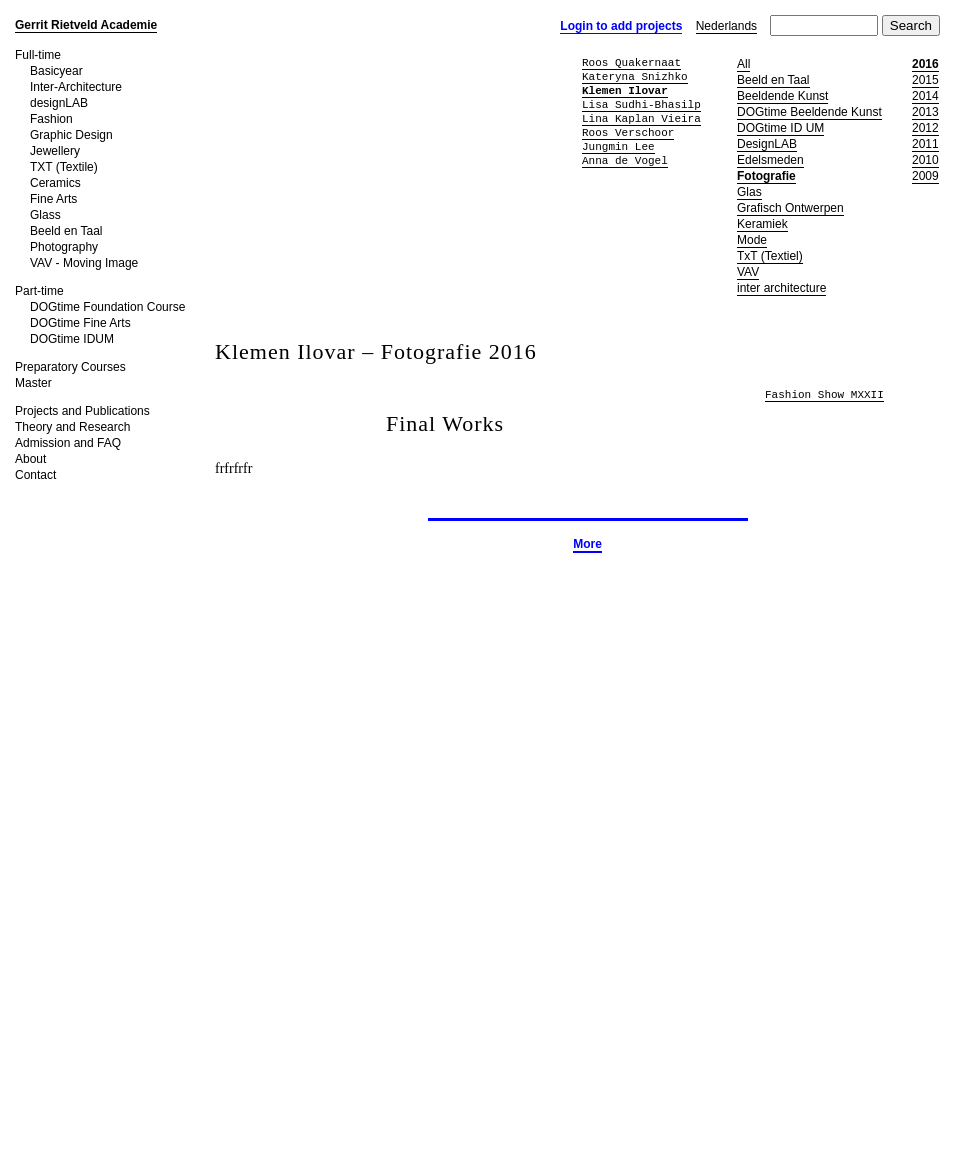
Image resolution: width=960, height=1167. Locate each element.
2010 (925, 160)
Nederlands (726, 26)
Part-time (39, 291)
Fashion (51, 119)
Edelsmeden (770, 160)
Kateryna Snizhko (635, 76)
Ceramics (55, 183)
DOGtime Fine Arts (80, 323)
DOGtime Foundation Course (107, 307)
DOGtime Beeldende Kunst (809, 112)
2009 (925, 176)
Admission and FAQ (68, 443)
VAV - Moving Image (84, 263)
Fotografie (766, 176)
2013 (925, 112)
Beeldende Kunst (782, 96)
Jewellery (55, 151)
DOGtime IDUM (72, 339)
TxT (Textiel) (770, 256)
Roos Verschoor (628, 132)
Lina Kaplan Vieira (641, 118)
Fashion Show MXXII (824, 395)
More (587, 544)
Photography (64, 247)
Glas (749, 192)
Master (33, 383)
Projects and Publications (82, 411)
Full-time (38, 55)
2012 (925, 128)
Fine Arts (53, 199)
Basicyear (56, 71)
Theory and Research (72, 427)
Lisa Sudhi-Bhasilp (641, 104)
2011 (925, 144)
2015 (925, 80)
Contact (35, 475)
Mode (752, 240)
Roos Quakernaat (631, 62)
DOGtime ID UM (780, 128)
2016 (925, 64)
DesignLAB (767, 144)
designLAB (59, 103)
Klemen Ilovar (625, 90)
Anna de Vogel (625, 160)
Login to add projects (621, 26)
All (743, 64)
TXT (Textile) (64, 167)
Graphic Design (71, 135)
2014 (925, 96)
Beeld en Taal (66, 231)
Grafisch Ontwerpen (790, 208)
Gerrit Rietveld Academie (86, 25)
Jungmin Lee (618, 146)
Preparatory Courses (70, 367)
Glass (45, 215)
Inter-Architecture (76, 87)
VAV (748, 272)
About (30, 459)
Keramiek (762, 224)
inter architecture (781, 288)
